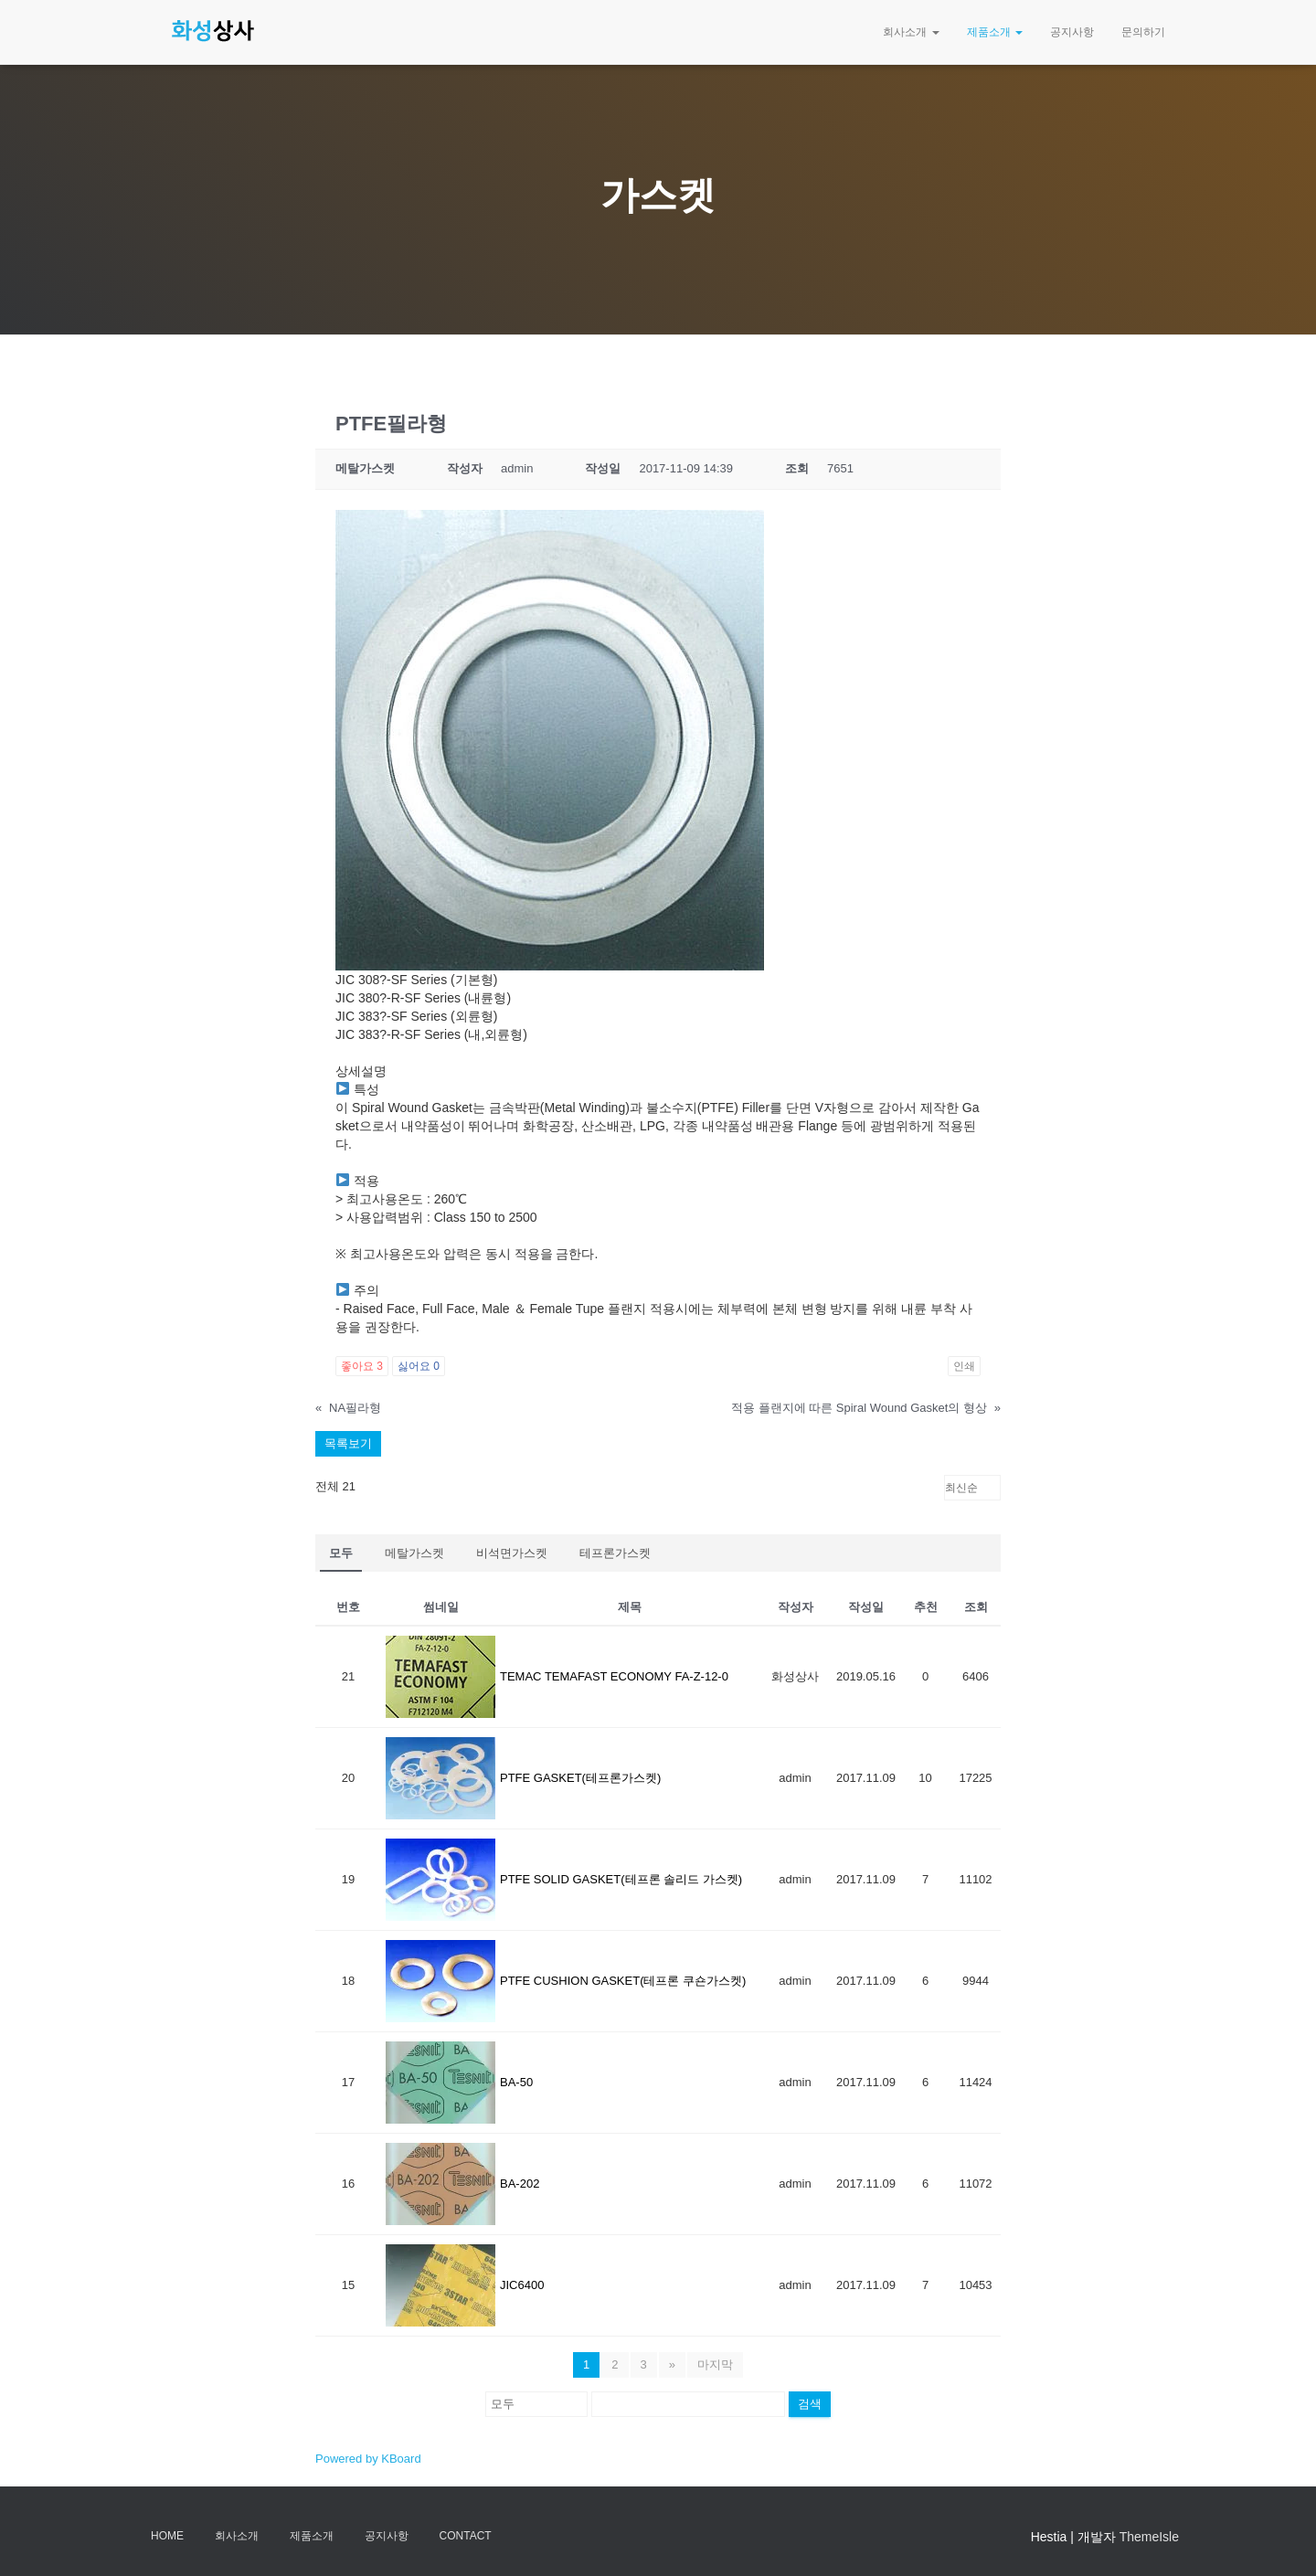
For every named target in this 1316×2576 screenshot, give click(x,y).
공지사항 (1072, 32)
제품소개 (995, 32)
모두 (341, 1553)
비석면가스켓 (511, 1553)
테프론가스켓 (615, 1553)
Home (167, 2535)
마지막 (715, 2364)
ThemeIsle (1149, 2536)
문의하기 (1143, 32)
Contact (466, 2535)
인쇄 (964, 1366)
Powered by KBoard (368, 2458)
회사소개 (911, 32)
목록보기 (348, 1443)
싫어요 (419, 1366)
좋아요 (362, 1366)
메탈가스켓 (414, 1553)
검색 (810, 2404)
